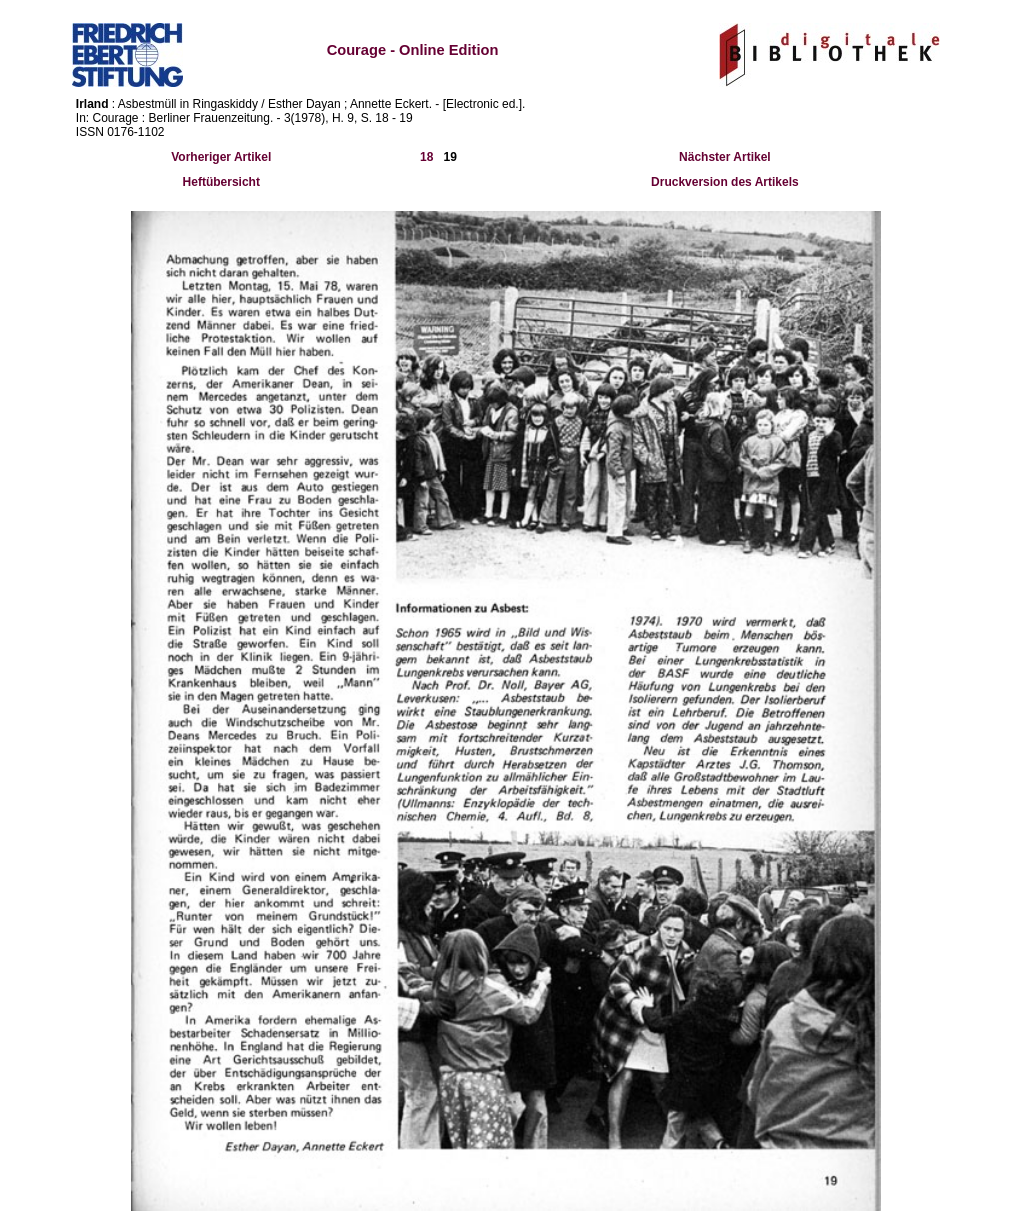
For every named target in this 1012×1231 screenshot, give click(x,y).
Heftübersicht (221, 182)
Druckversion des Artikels (725, 182)
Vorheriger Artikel (221, 157)
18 (426, 157)
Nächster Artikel (725, 157)
